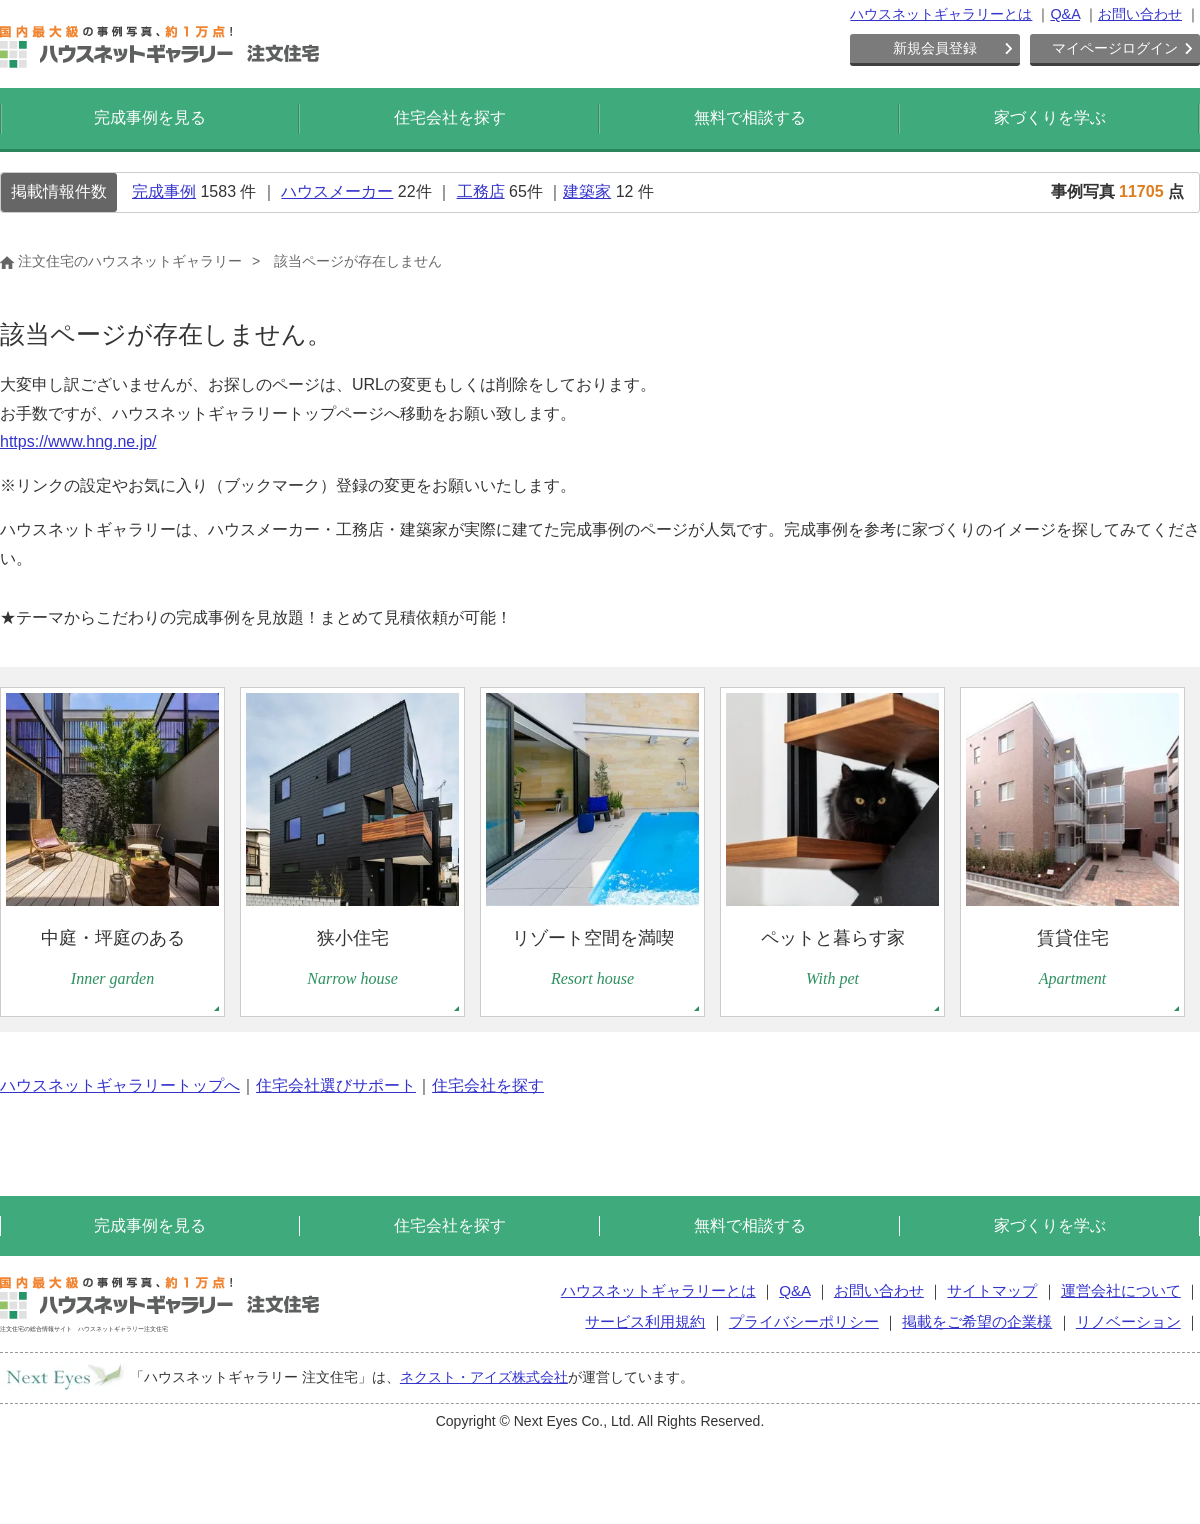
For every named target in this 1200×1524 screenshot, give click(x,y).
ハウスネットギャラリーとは (941, 14)
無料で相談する (750, 117)
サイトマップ (992, 1290)
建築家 (587, 191)
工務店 (481, 191)
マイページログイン (1115, 48)
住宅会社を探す (450, 117)
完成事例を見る (150, 117)
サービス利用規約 (645, 1321)
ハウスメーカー (337, 191)
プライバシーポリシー (804, 1321)
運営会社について (1121, 1290)
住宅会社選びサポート (336, 1085)
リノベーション (1128, 1321)
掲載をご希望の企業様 (977, 1321)
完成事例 (164, 191)
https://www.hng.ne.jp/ (78, 441)
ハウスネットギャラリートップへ (120, 1085)
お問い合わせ (1140, 14)
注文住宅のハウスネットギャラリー (121, 261)
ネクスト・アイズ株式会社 (484, 1377)
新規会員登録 (935, 48)
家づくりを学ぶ (1050, 117)
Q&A (1065, 14)
